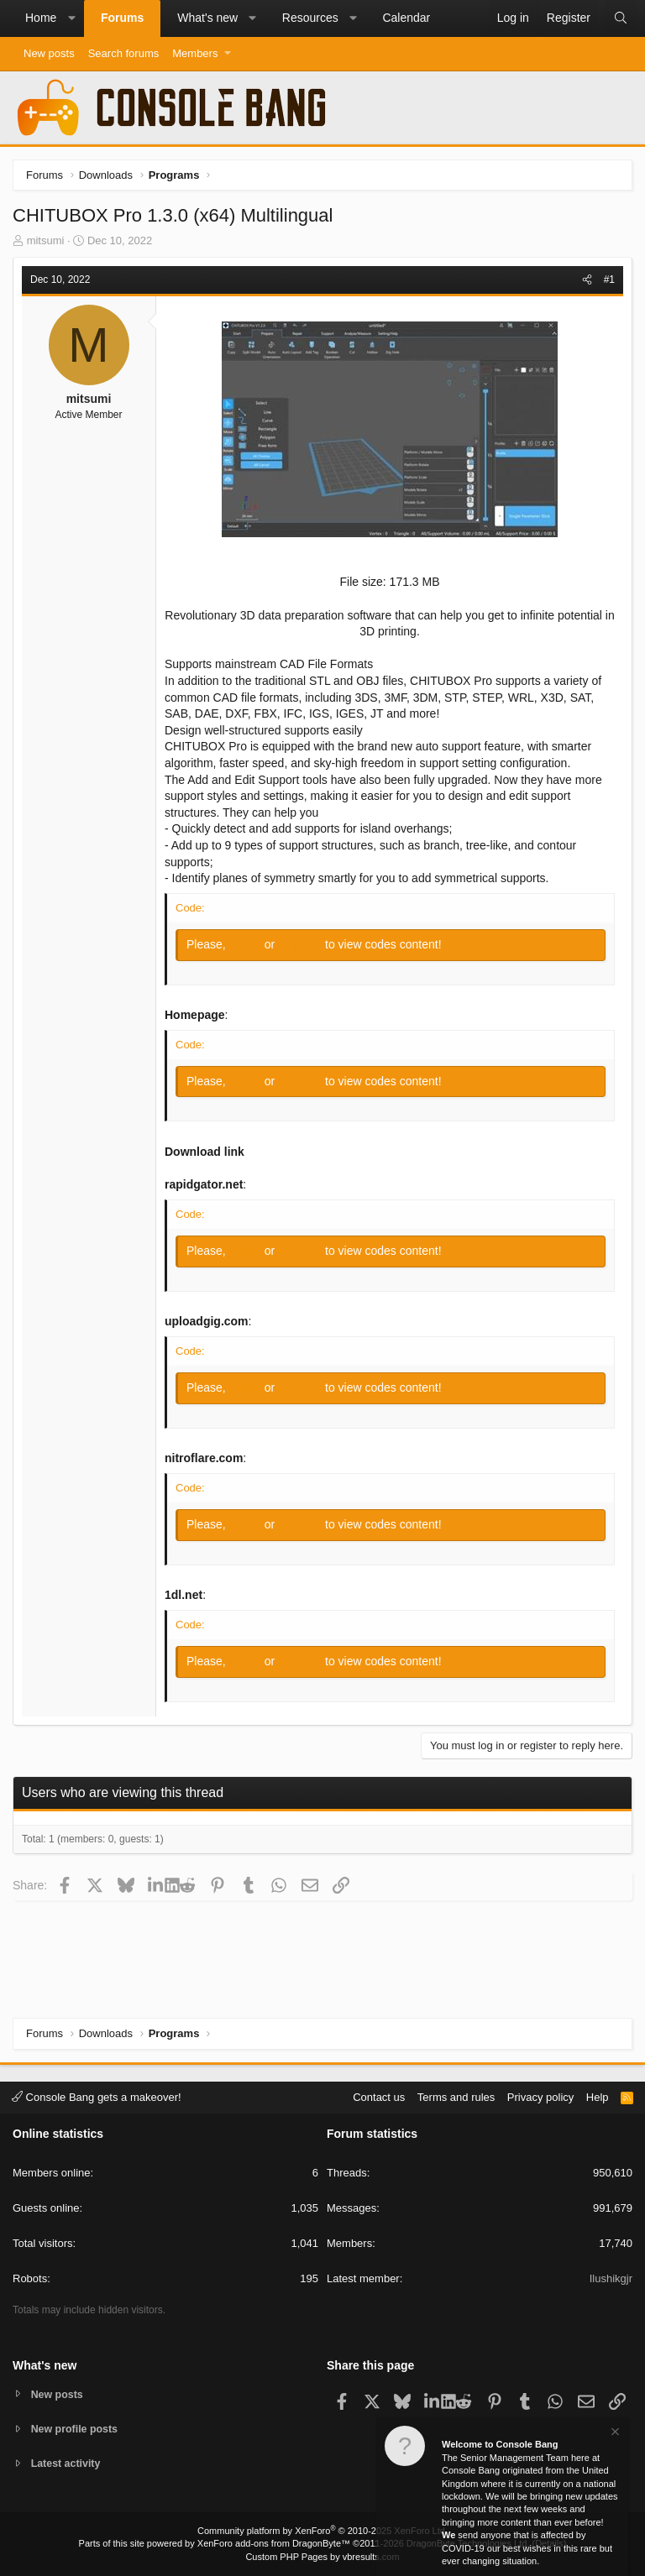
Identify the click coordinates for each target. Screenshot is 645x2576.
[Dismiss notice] (614, 2434)
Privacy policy (540, 2095)
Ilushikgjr (611, 2277)
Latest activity (67, 2464)
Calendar (406, 17)
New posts (49, 53)
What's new (207, 17)
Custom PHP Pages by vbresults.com (322, 2557)
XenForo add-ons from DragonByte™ (273, 2543)
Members (195, 53)
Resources (310, 17)
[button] (71, 18)
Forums (122, 17)
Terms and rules (456, 2095)
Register (301, 944)
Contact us (379, 2095)
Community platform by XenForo (322, 2531)
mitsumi (46, 240)
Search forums (124, 53)
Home (40, 17)
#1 (609, 279)
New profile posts (76, 2428)
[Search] (621, 18)
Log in (247, 944)
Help (597, 2095)
